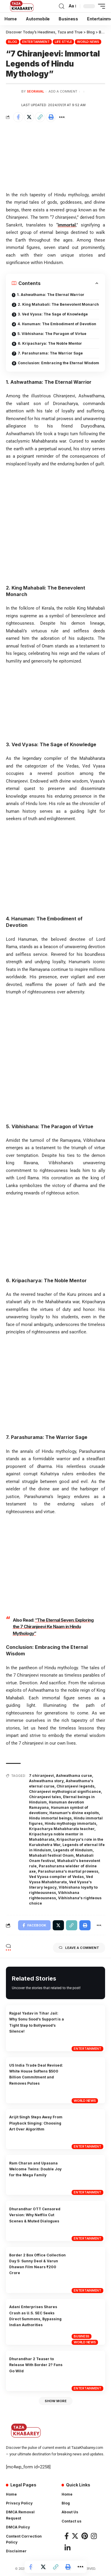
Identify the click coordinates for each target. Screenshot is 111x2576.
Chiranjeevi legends (75, 1786)
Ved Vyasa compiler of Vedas (56, 1876)
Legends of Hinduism (73, 1850)
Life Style (63, 42)
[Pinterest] (84, 2536)
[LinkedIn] (67, 2548)
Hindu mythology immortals (70, 1823)
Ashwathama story (46, 1781)
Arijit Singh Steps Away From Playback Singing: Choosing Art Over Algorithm (35, 2123)
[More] (62, 117)
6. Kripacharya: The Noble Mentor (50, 343)
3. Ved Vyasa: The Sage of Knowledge (53, 314)
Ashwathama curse (74, 1775)
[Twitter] (75, 2536)
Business (81, 2336)
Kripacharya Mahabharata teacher (61, 1829)
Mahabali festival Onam (51, 1855)
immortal (67, 225)
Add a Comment (63, 91)
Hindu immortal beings (50, 1818)
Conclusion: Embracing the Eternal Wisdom (58, 363)
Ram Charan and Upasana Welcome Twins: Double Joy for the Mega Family (35, 2169)
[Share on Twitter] (29, 117)
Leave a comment (79, 1948)
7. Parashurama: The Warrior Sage (50, 353)
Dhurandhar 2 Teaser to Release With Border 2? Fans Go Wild (35, 2365)
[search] (61, 6)
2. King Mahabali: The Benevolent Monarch (58, 304)
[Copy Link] (40, 117)
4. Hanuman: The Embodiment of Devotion (56, 324)
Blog (12, 42)
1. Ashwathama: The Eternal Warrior (50, 294)
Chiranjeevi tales (45, 1797)
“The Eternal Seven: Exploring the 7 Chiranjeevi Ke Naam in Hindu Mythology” (53, 1626)
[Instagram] (93, 2536)
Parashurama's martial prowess (68, 1871)
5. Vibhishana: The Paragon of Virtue (51, 333)
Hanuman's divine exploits (74, 1813)
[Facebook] (66, 2536)
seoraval (35, 91)
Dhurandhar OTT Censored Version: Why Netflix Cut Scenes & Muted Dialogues (34, 2215)
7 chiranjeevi (41, 1775)
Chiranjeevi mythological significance (65, 1791)
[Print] (51, 117)
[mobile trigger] (100, 6)
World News (88, 42)
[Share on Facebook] (18, 117)
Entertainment (36, 42)
